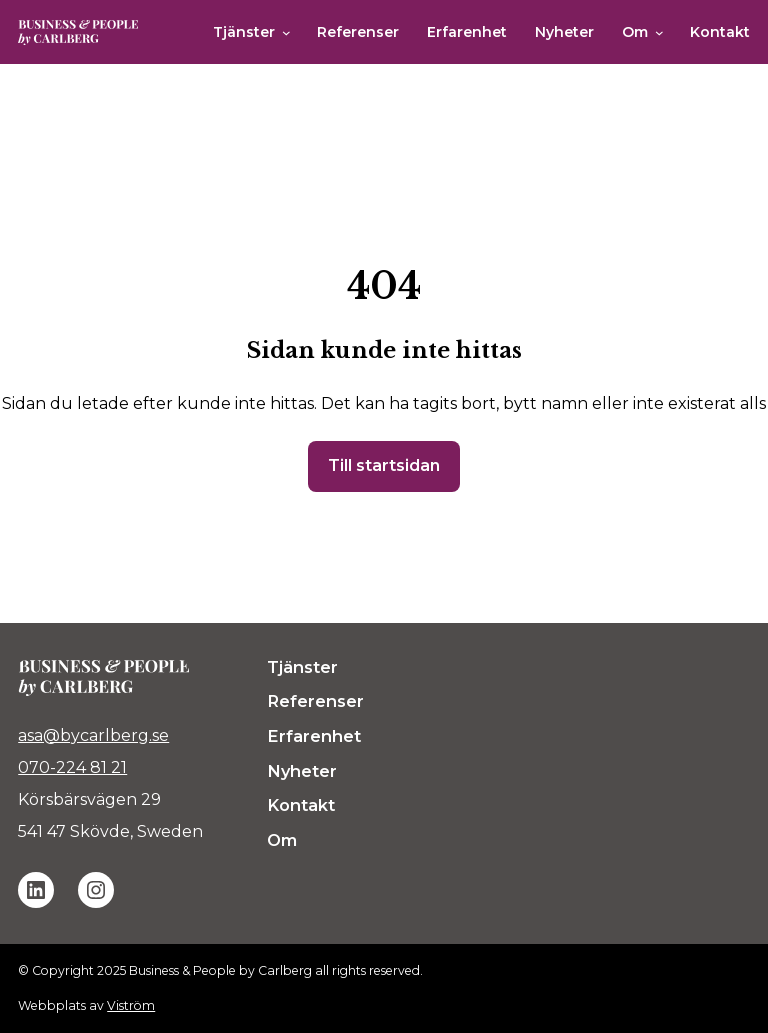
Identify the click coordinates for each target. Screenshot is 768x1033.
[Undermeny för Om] (659, 32)
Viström (131, 1005)
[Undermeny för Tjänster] (286, 32)
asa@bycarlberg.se (93, 735)
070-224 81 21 (72, 767)
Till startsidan (384, 465)
